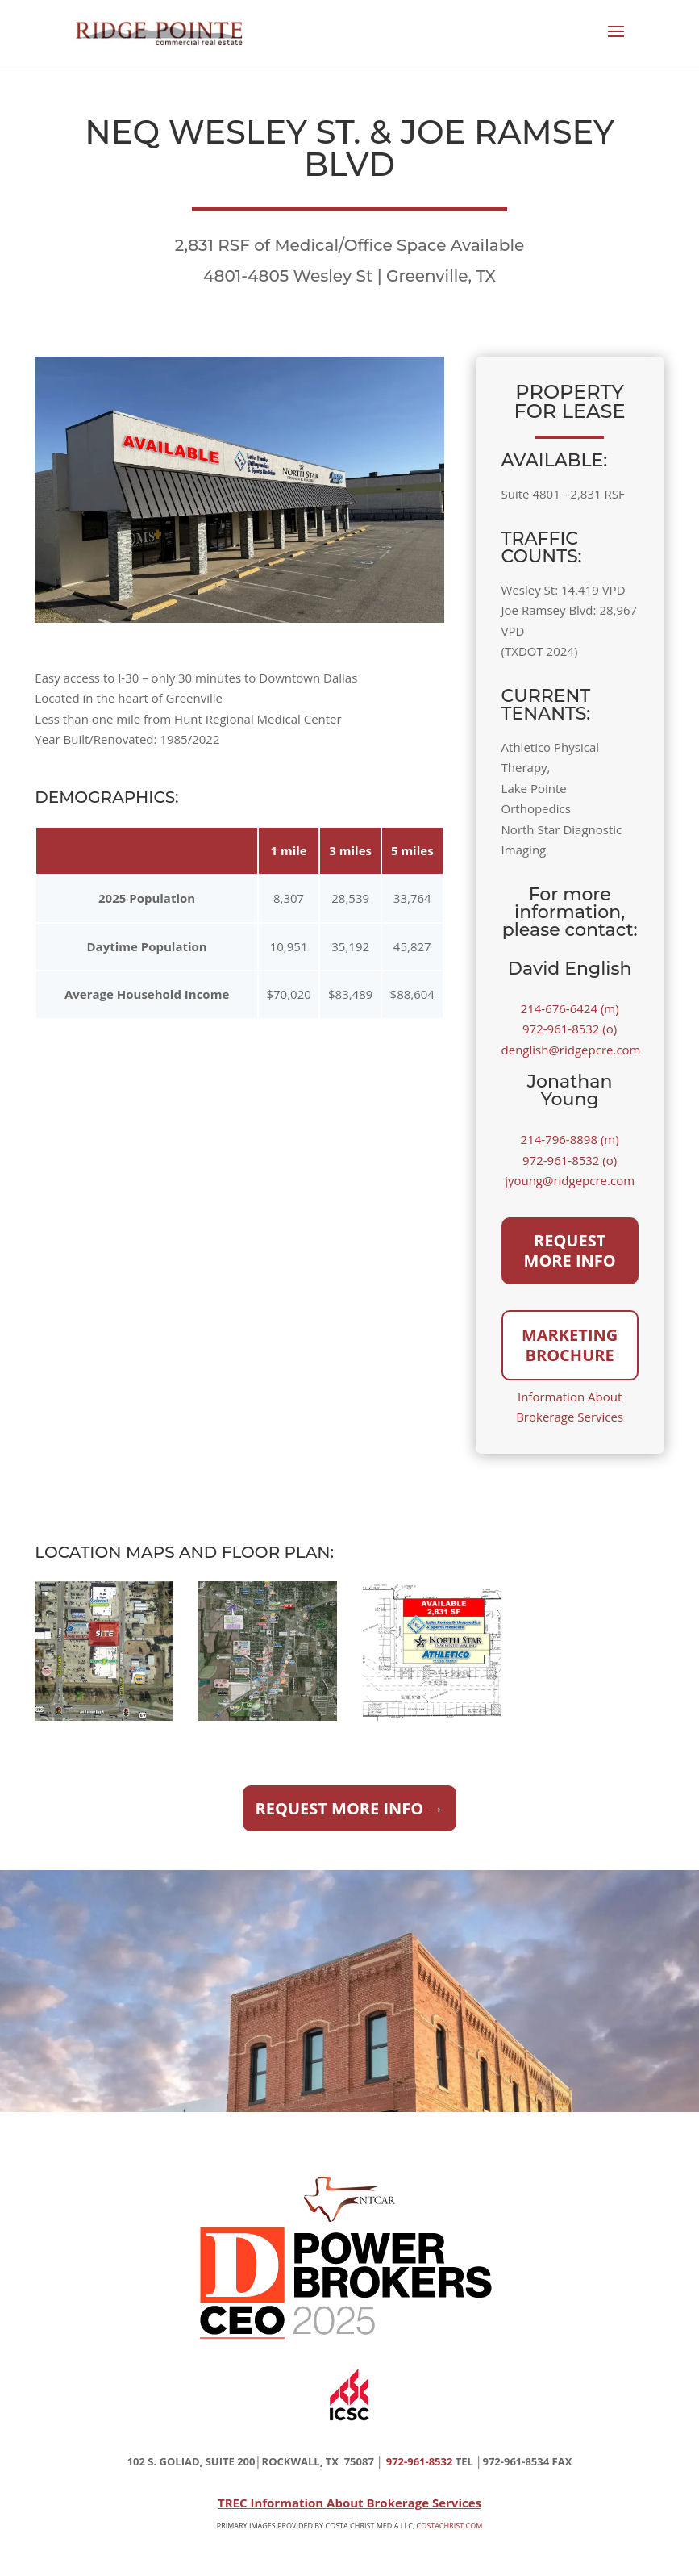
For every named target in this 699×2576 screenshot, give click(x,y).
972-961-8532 (419, 2461)
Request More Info (570, 1251)
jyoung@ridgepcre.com (570, 1180)
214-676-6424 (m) (570, 1008)
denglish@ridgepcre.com (571, 1050)
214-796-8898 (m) (570, 1139)
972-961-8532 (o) (569, 1029)
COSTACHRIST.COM (450, 2525)
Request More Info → (350, 1808)
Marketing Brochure (570, 1345)
